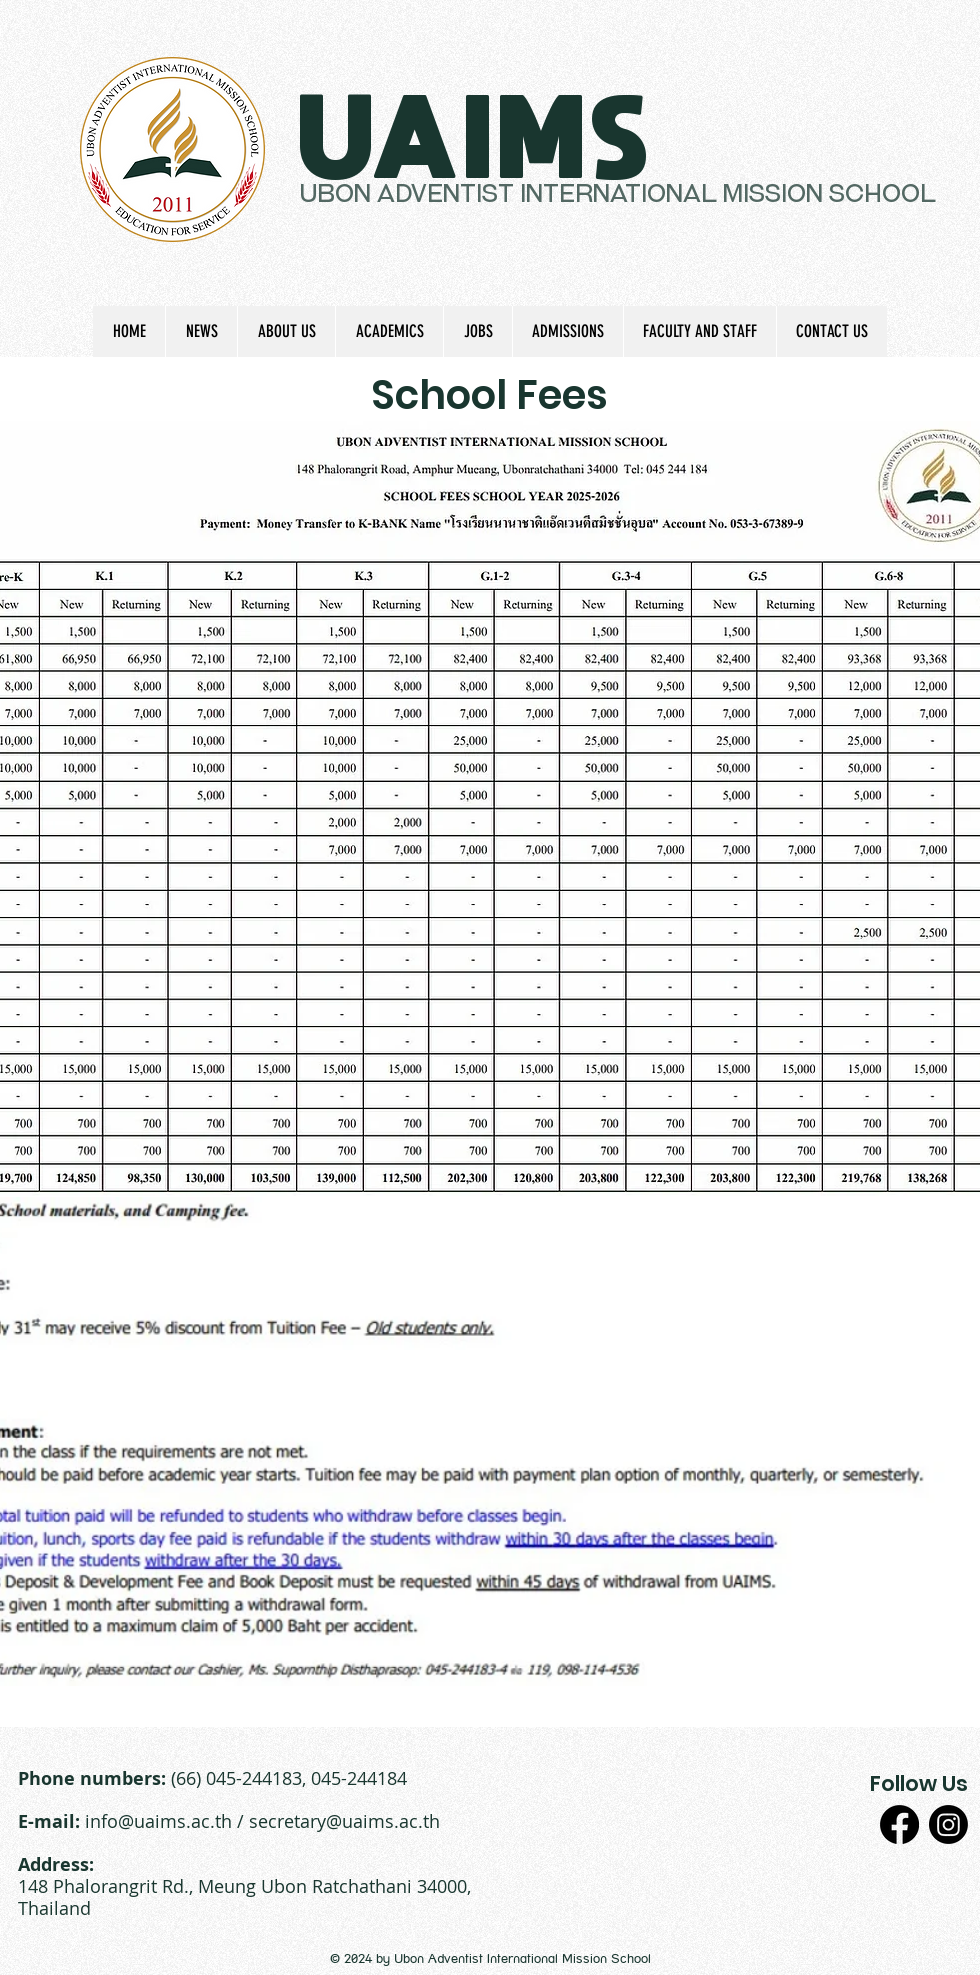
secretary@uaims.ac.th (344, 1821)
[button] (286, 331)
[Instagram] (948, 1824)
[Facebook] (899, 1824)
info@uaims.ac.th (158, 1821)
